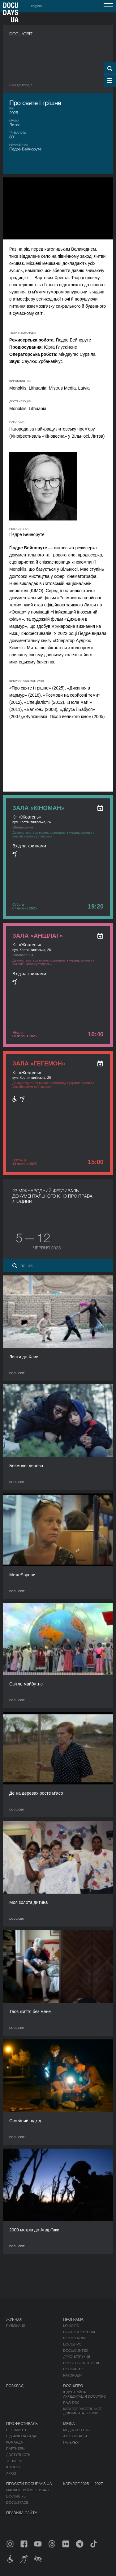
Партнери (15, 2448)
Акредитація (75, 2436)
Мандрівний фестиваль (28, 2490)
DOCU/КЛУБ (16, 2496)
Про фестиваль (22, 2424)
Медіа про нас (76, 2430)
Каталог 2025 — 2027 (83, 2484)
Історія (13, 2467)
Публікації (15, 2326)
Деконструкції (76, 2357)
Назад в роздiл (20, 85)
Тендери (14, 2461)
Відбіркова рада (21, 2436)
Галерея (71, 2442)
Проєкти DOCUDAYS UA (29, 2484)
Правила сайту (21, 2513)
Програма (73, 2319)
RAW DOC (71, 2402)
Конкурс (71, 2326)
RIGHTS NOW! (74, 2338)
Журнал (14, 2319)
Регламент (16, 2430)
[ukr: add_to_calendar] (100, 808)
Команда (14, 2442)
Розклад (15, 2386)
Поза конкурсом (79, 2332)
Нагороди (72, 2375)
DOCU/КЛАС (73, 2369)
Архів (11, 2473)
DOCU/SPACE (17, 2502)
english (36, 6)
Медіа (69, 2424)
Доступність (18, 2455)
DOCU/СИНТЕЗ (75, 2350)
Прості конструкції (81, 2363)
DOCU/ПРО (72, 2344)
